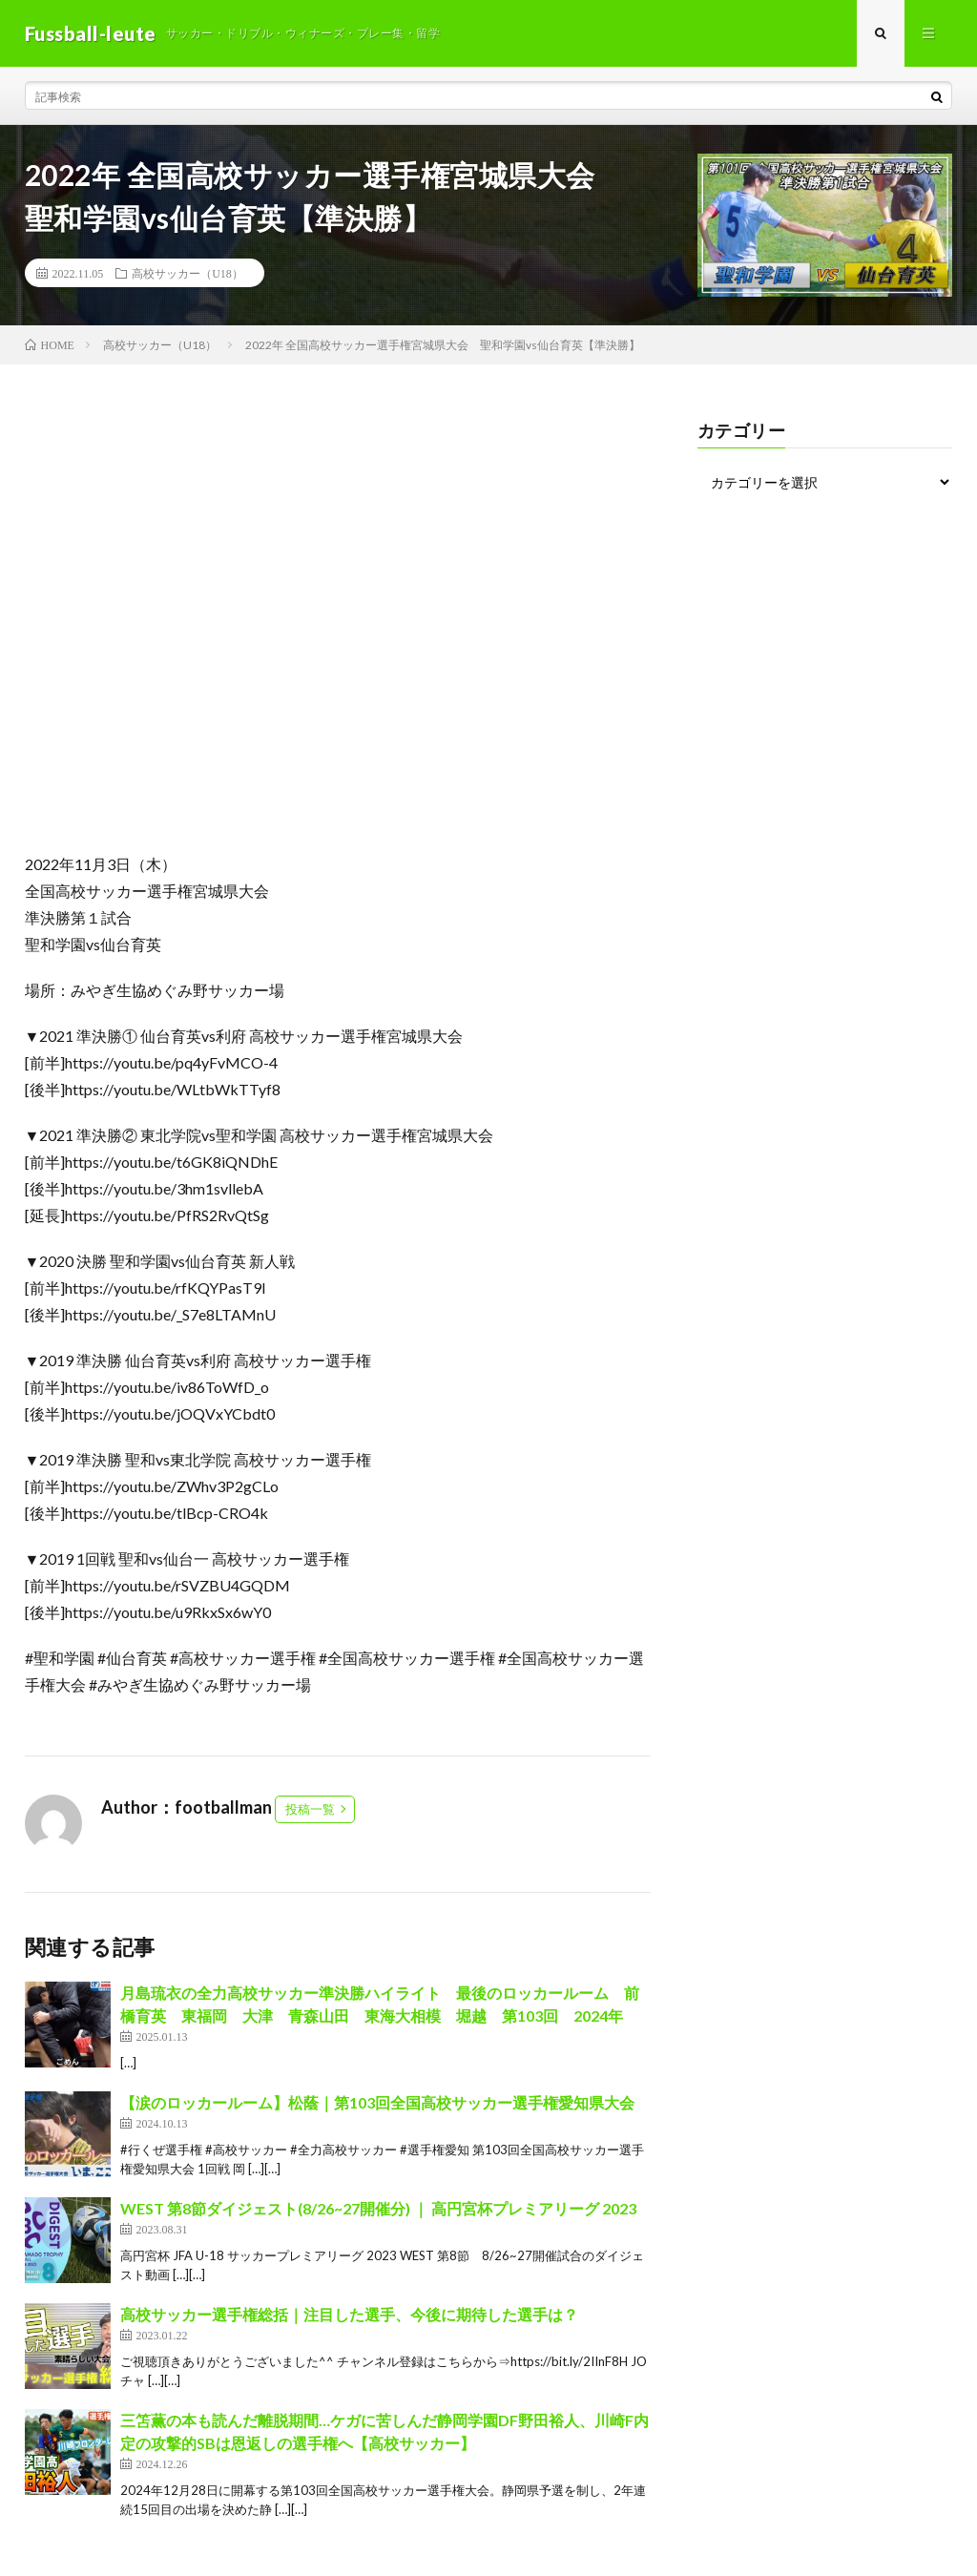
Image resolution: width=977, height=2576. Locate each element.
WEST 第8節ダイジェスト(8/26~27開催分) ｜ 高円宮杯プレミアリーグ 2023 (378, 2208)
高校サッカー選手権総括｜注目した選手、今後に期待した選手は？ (349, 2314)
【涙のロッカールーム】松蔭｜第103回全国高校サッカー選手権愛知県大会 (377, 2102)
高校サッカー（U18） (187, 273)
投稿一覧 (310, 1809)
